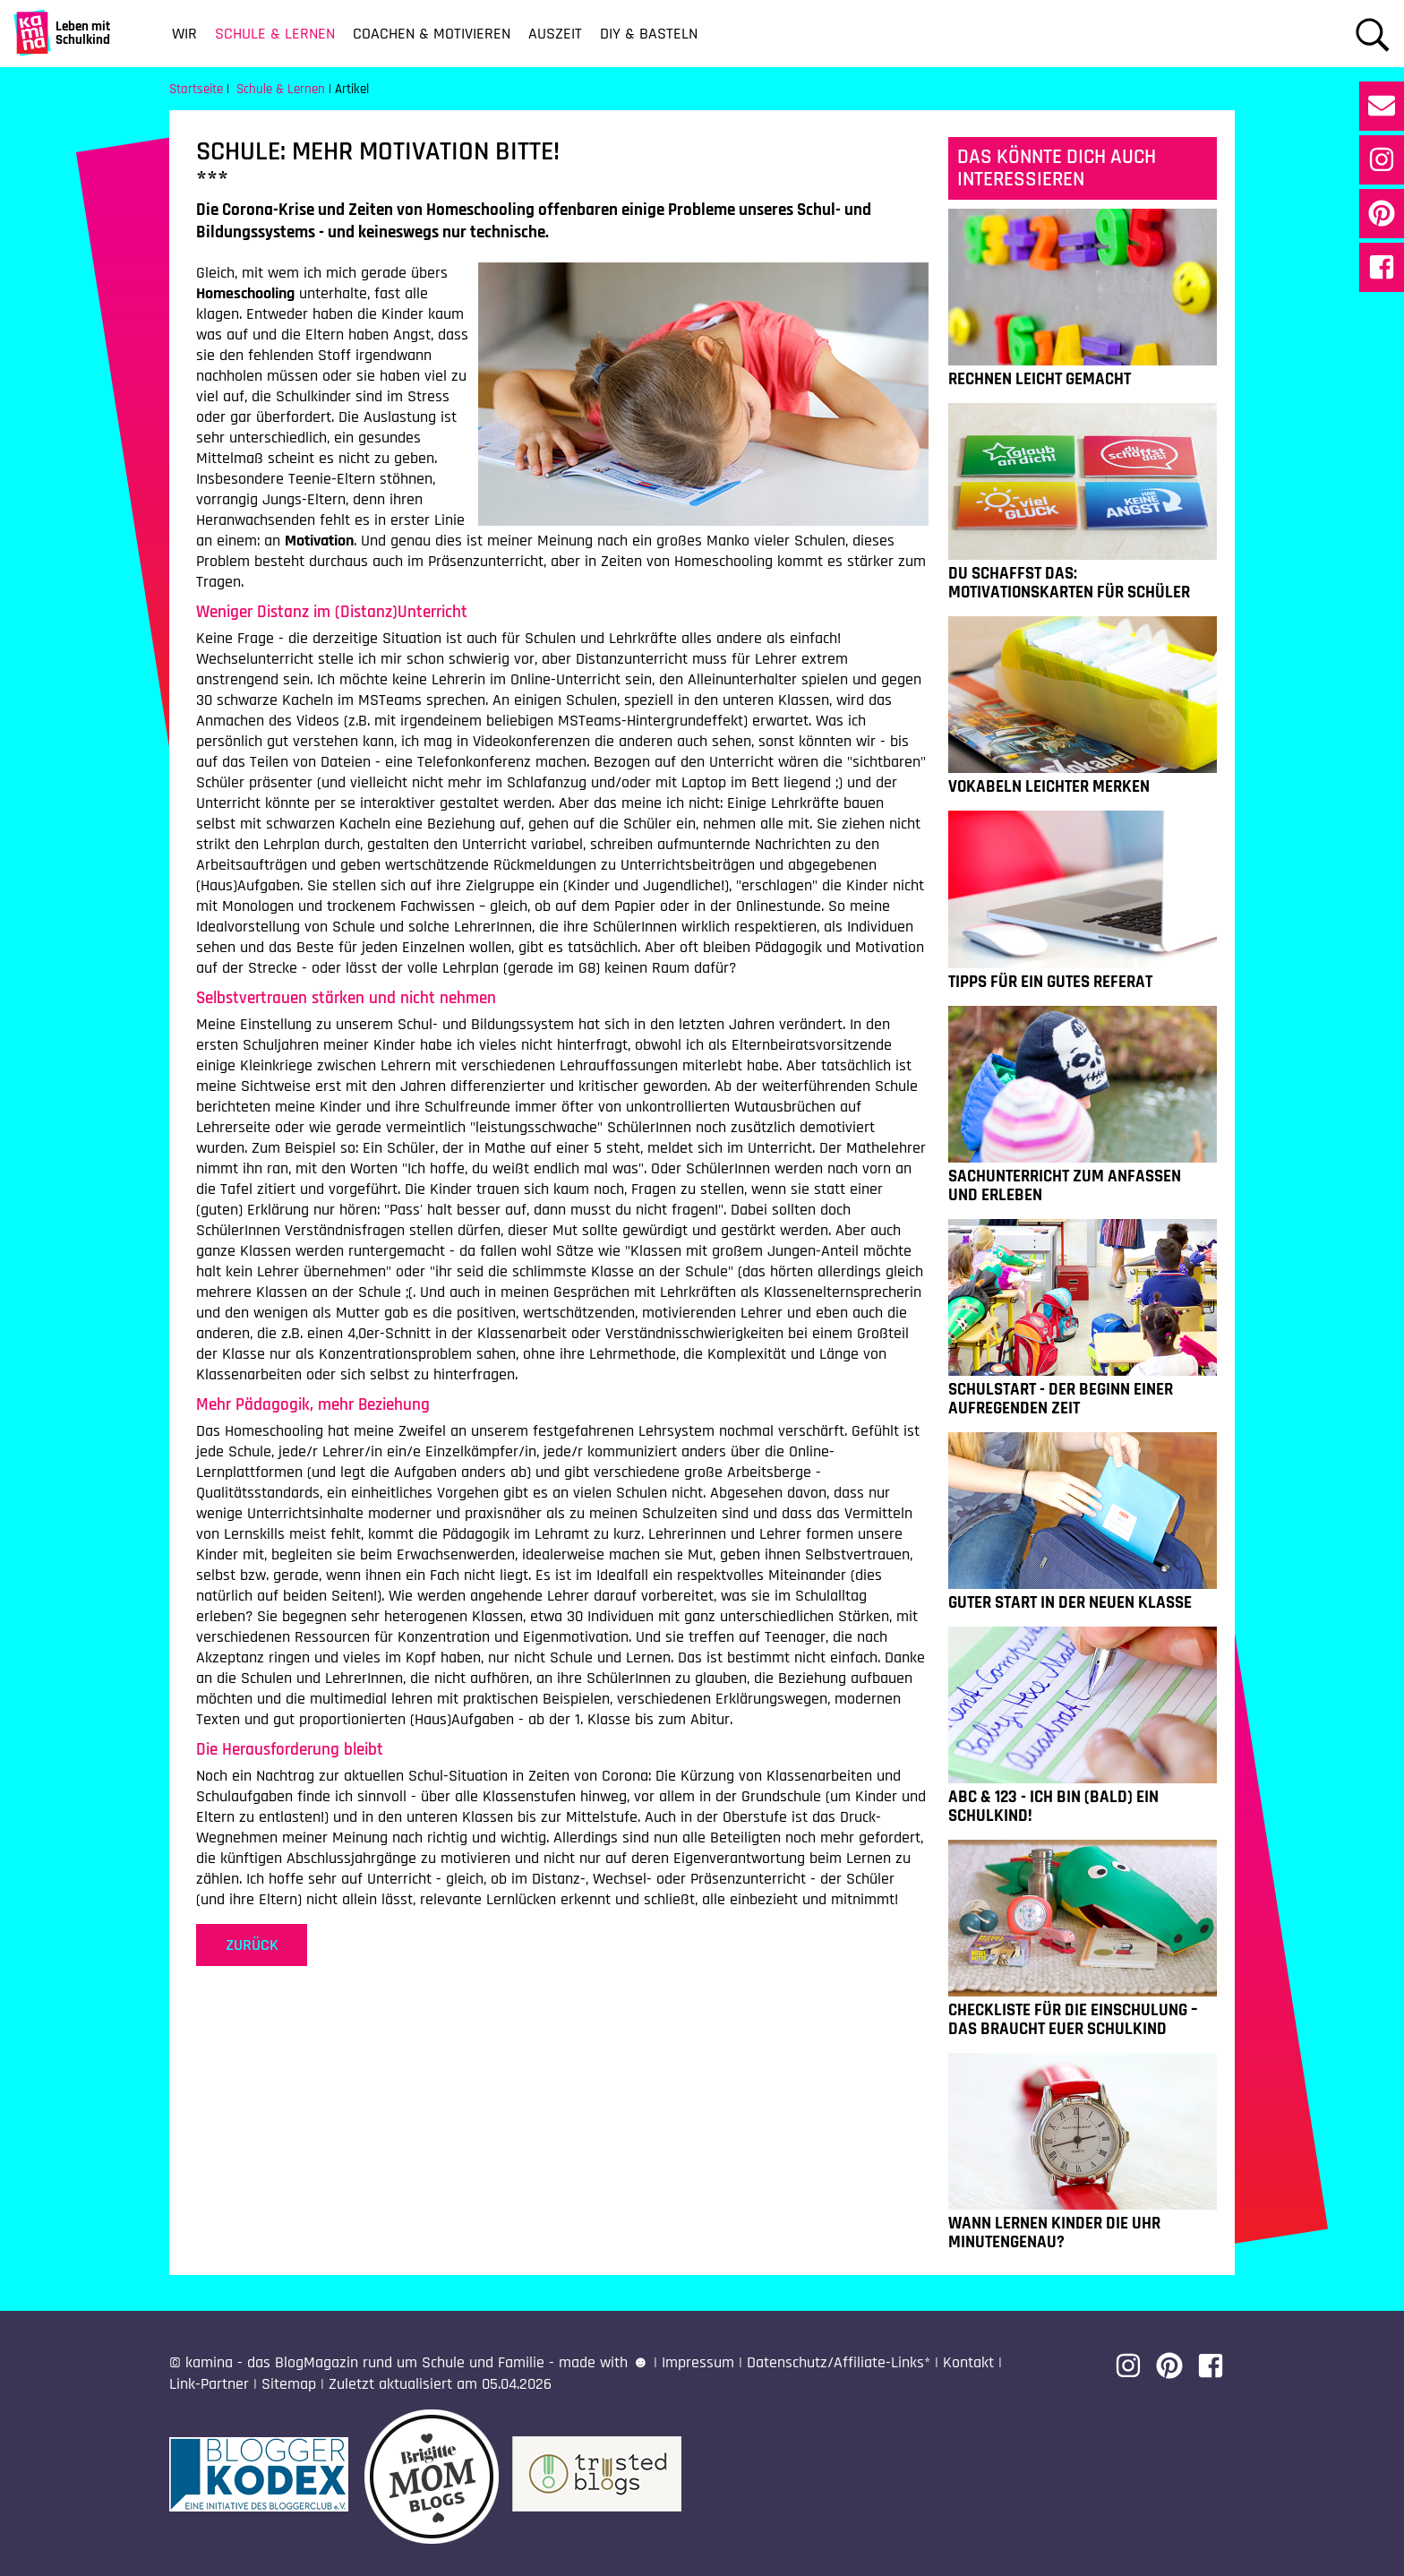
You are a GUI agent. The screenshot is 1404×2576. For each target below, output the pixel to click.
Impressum (698, 2362)
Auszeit (555, 33)
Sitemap (288, 2384)
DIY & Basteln (649, 33)
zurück (252, 1945)
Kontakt (968, 2362)
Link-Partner (209, 2384)
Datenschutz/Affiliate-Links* (838, 2362)
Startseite (196, 89)
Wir (184, 33)
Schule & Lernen (275, 33)
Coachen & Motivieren (431, 33)
